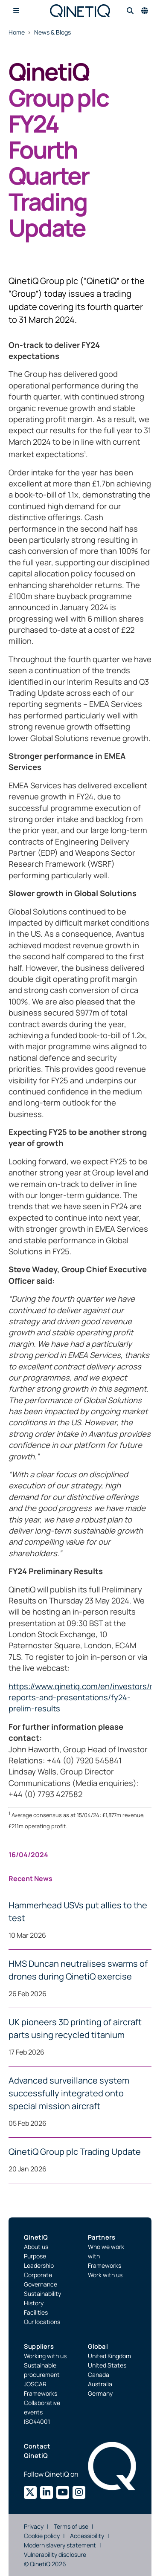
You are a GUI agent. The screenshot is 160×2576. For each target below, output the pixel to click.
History (34, 2303)
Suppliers (39, 2346)
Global (98, 2346)
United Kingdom (109, 2356)
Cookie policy (42, 2536)
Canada (98, 2374)
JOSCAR (35, 2384)
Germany (100, 2393)
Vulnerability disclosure (55, 2554)
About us (36, 2247)
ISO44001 (37, 2421)
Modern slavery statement (60, 2545)
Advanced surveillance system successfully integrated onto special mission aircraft (69, 2093)
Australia (100, 2384)
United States (107, 2365)
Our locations (42, 2322)
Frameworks (104, 2265)
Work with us (105, 2275)
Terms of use (71, 2526)
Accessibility (87, 2536)
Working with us (45, 2356)
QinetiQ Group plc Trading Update (75, 2151)
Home (17, 32)
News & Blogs (52, 32)
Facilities (36, 2312)
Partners (102, 2237)
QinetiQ (36, 2237)
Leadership (39, 2265)
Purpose (35, 2256)
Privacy (34, 2526)
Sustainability (42, 2293)
